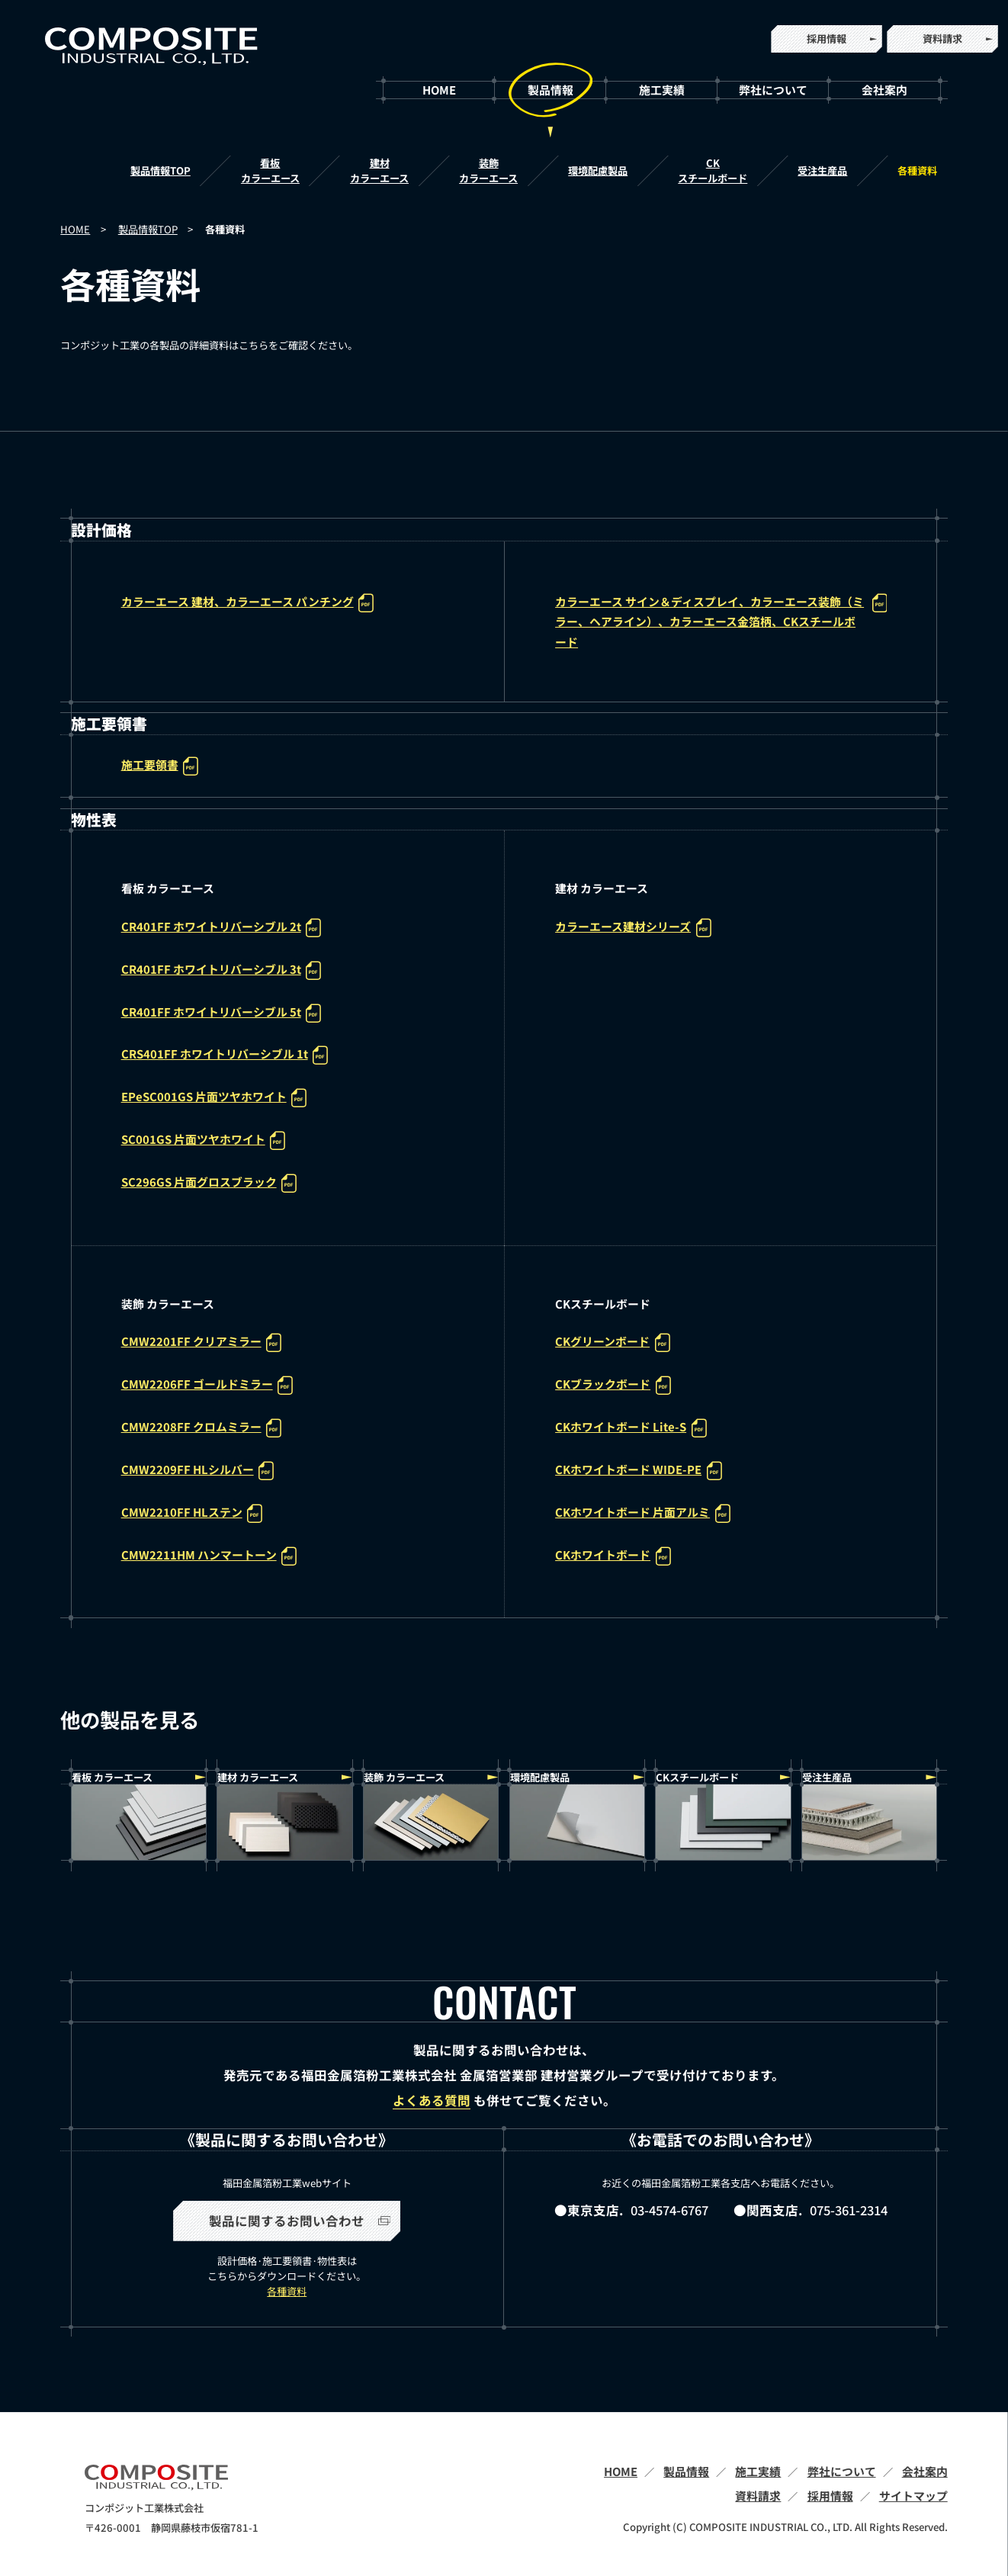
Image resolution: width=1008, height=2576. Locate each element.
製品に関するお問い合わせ (299, 2220)
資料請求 (942, 38)
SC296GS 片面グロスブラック (209, 1183)
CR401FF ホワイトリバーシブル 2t (221, 928)
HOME (439, 90)
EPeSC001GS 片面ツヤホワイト (214, 1098)
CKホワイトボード (612, 1556)
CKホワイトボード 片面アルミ (642, 1513)
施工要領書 (159, 766)
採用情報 (826, 38)
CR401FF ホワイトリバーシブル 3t (221, 970)
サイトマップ (913, 2496)
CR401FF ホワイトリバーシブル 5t (221, 1013)
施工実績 (662, 90)
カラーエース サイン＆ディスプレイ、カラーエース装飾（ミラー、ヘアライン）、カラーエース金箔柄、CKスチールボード (721, 622)
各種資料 (917, 170)
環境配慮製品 (598, 170)
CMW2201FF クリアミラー (201, 1342)
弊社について (773, 90)
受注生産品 (822, 170)
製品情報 (550, 90)
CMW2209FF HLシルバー (197, 1471)
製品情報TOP (160, 170)
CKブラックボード (612, 1385)
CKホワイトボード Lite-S (630, 1428)
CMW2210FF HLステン (191, 1513)
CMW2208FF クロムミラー (201, 1428)
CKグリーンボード (612, 1342)
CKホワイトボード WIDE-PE (638, 1471)
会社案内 (884, 90)
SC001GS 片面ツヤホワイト (203, 1140)
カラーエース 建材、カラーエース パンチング (247, 603)
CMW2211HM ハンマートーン (209, 1556)
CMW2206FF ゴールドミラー (207, 1385)
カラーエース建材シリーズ (633, 928)
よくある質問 (431, 2101)
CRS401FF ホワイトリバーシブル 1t (224, 1055)
